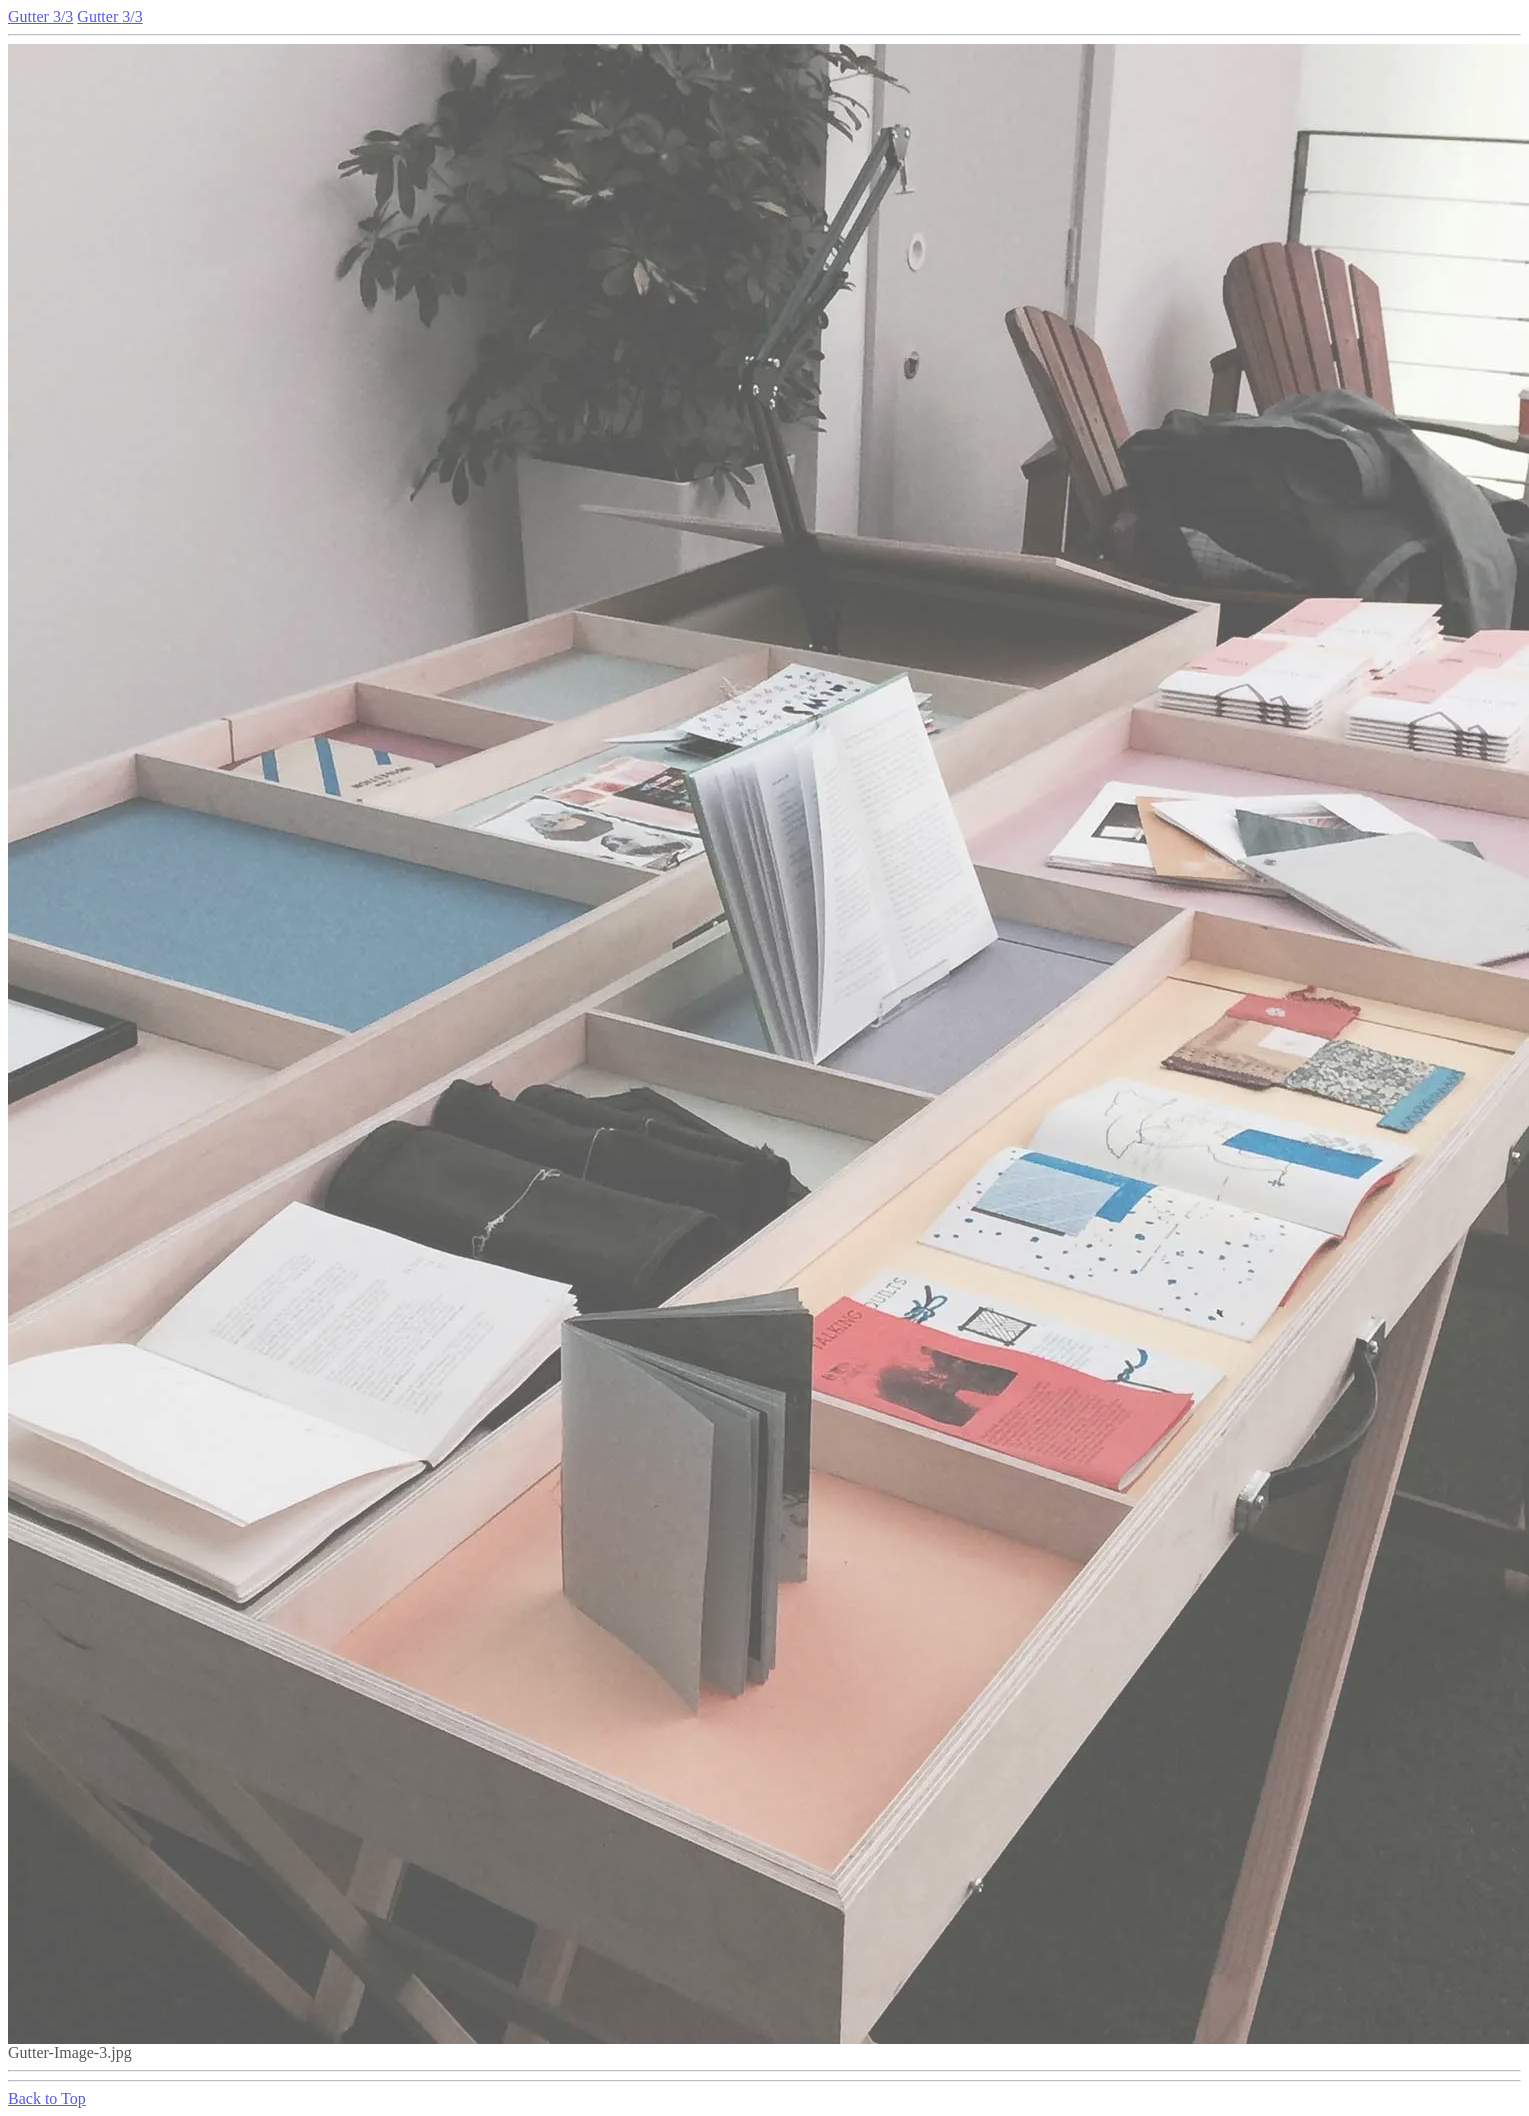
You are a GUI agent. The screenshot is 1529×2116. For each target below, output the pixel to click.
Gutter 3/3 (40, 16)
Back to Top (47, 2098)
